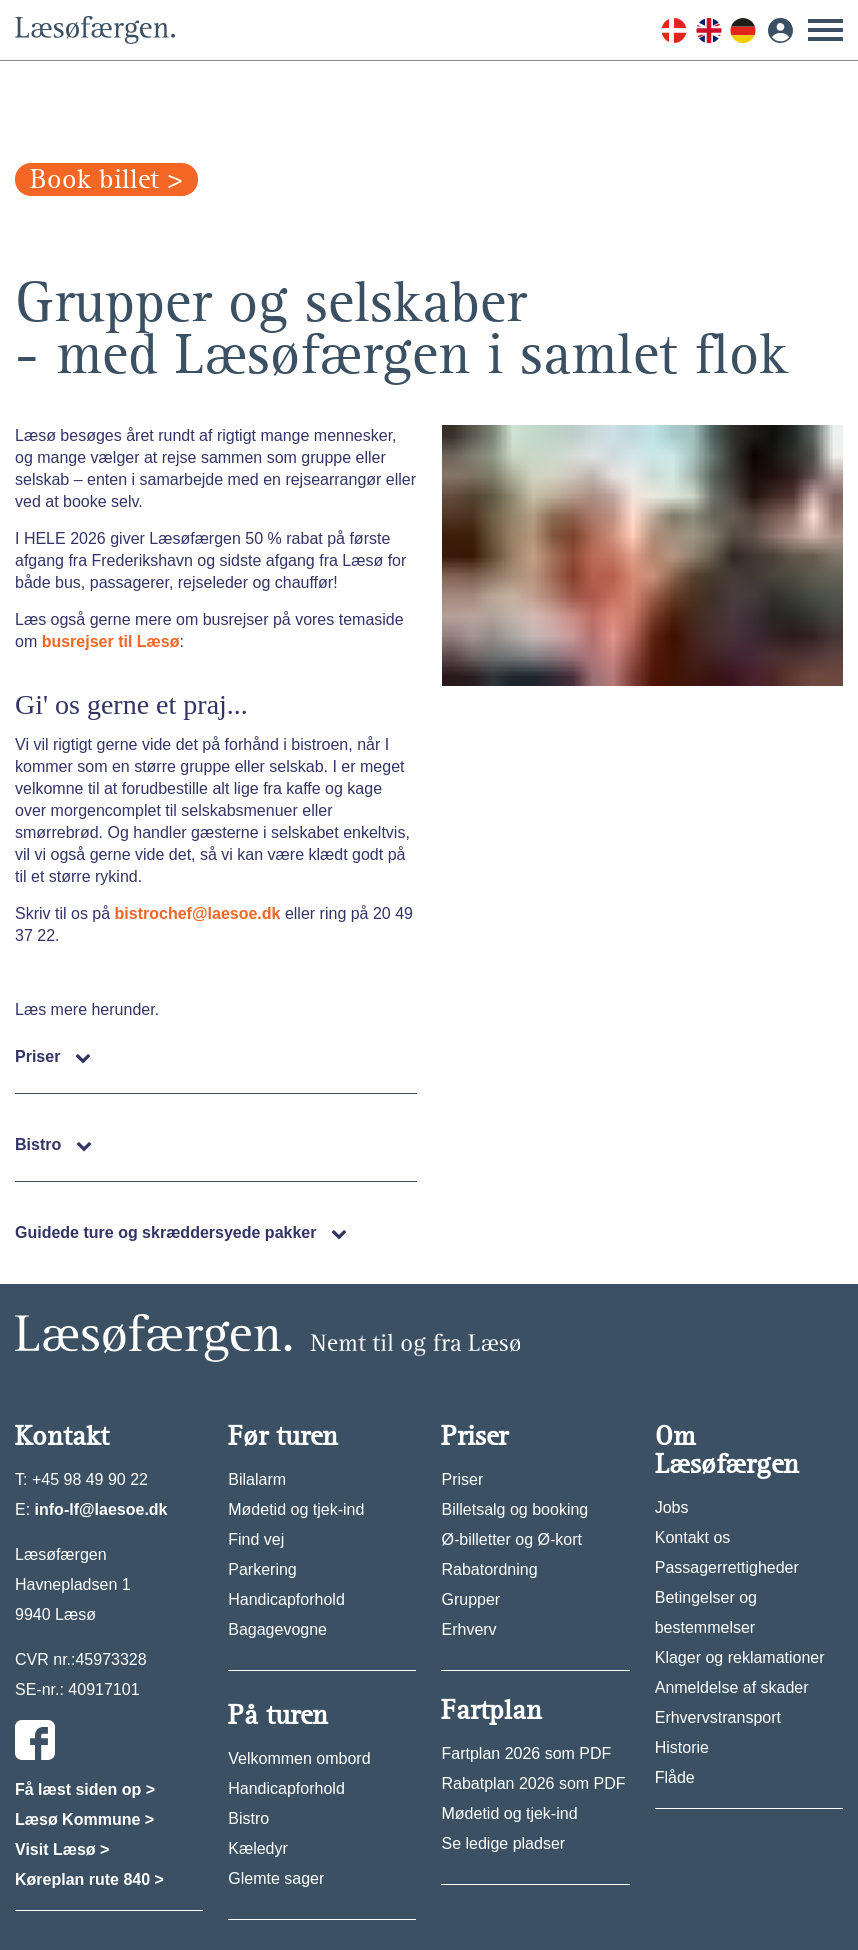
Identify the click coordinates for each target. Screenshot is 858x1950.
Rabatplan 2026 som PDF (533, 1783)
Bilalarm (257, 1479)
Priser (462, 1479)
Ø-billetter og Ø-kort (511, 1539)
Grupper (470, 1599)
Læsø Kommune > (84, 1819)
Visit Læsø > (62, 1849)
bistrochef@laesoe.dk (198, 913)
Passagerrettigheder (727, 1567)
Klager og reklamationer (740, 1657)
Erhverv (468, 1629)
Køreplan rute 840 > (89, 1879)
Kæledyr (258, 1848)
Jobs (672, 1507)
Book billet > (106, 179)
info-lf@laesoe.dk (101, 1509)
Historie (682, 1747)
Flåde (675, 1777)
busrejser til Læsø (111, 641)
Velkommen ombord (299, 1758)
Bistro (248, 1818)
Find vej (256, 1539)
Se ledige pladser (503, 1843)
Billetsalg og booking (514, 1509)
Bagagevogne (277, 1629)
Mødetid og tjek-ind (296, 1509)
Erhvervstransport (718, 1717)
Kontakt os (693, 1537)
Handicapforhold (286, 1599)
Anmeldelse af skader (732, 1687)
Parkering (262, 1569)
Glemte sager (276, 1878)
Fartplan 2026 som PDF (526, 1753)
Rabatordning (489, 1569)
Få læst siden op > (85, 1789)
